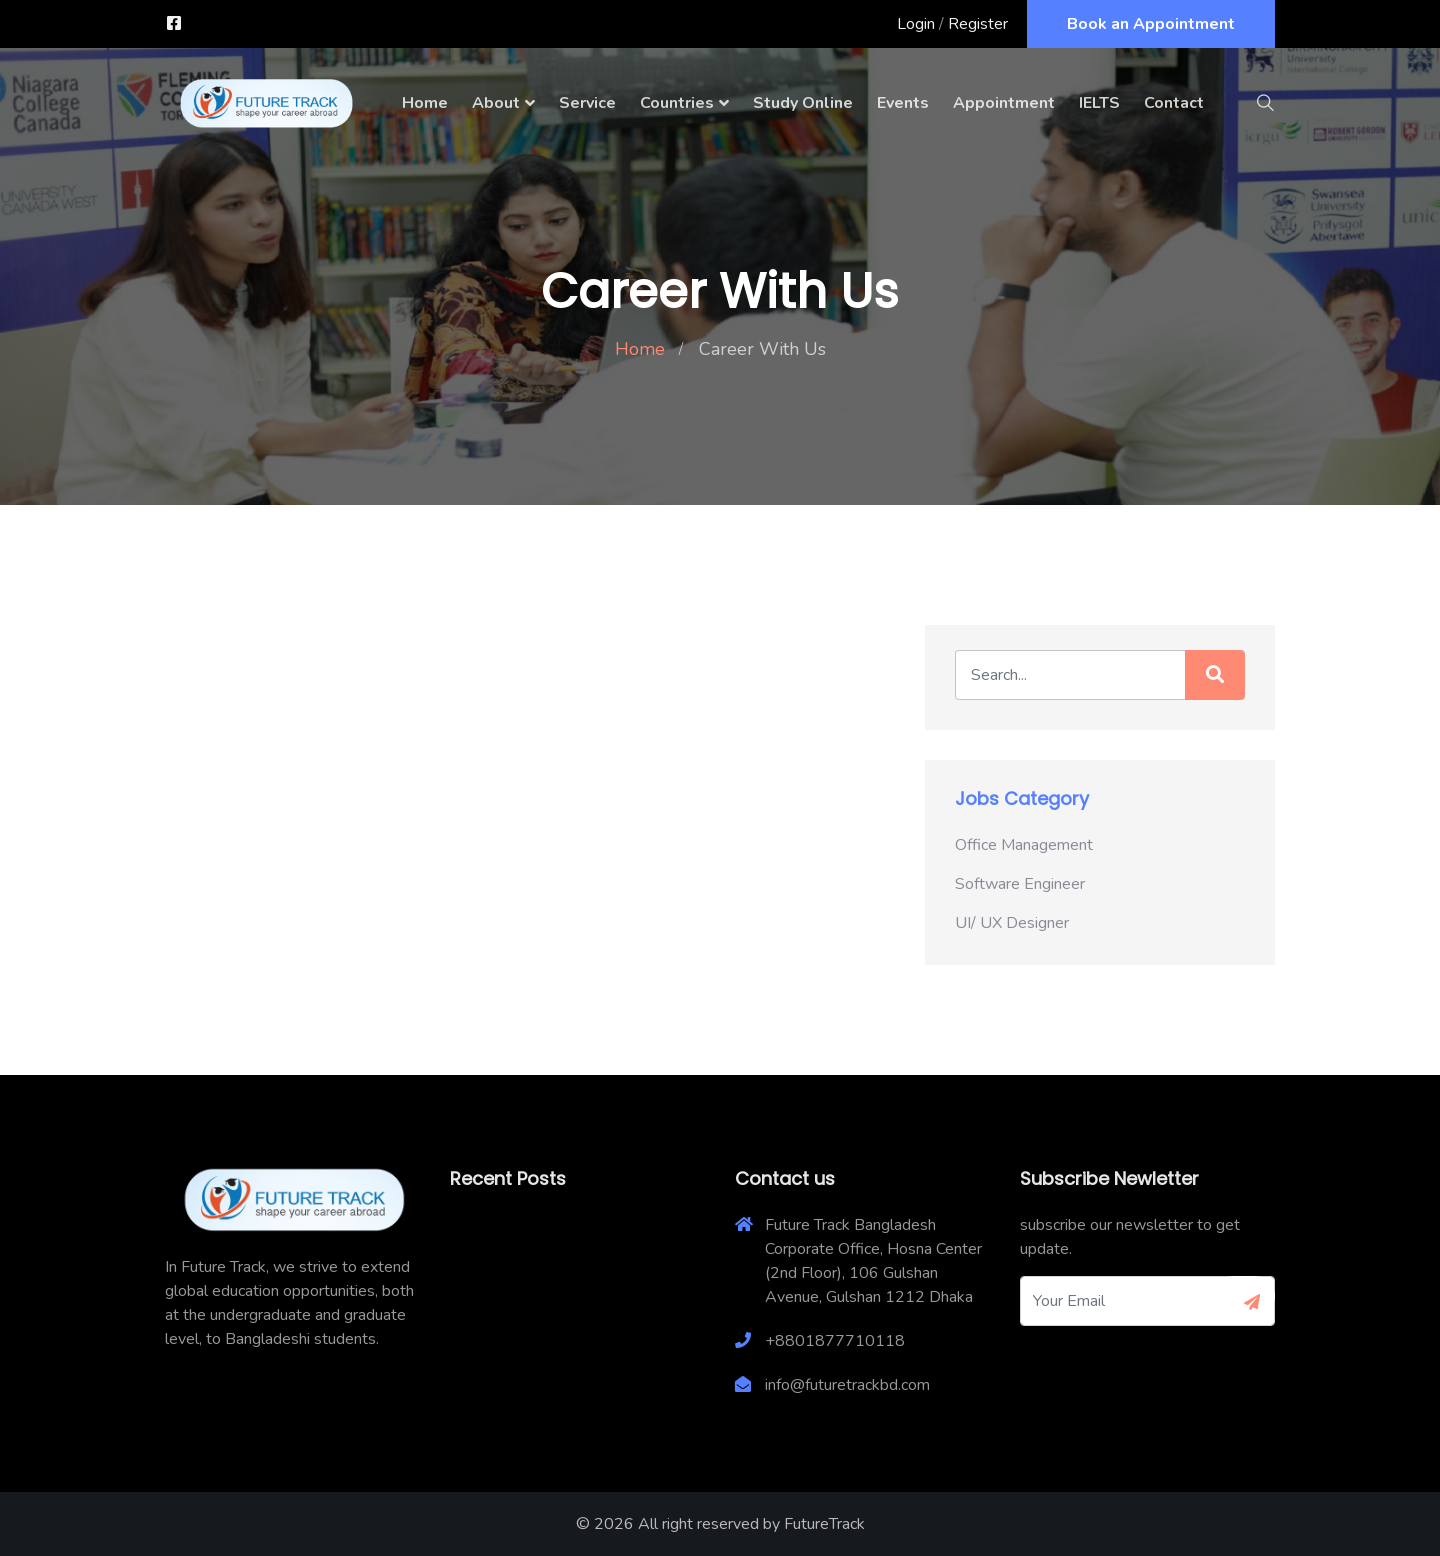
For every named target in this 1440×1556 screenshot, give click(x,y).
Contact (1174, 103)
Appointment (1004, 103)
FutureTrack (824, 1524)
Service (587, 103)
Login (916, 24)
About (496, 103)
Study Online (803, 103)
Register (978, 24)
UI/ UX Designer (1012, 923)
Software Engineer (1020, 884)
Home (425, 103)
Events (903, 103)
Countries (677, 103)
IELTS (1099, 103)
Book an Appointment (1151, 24)
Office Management (1024, 845)
